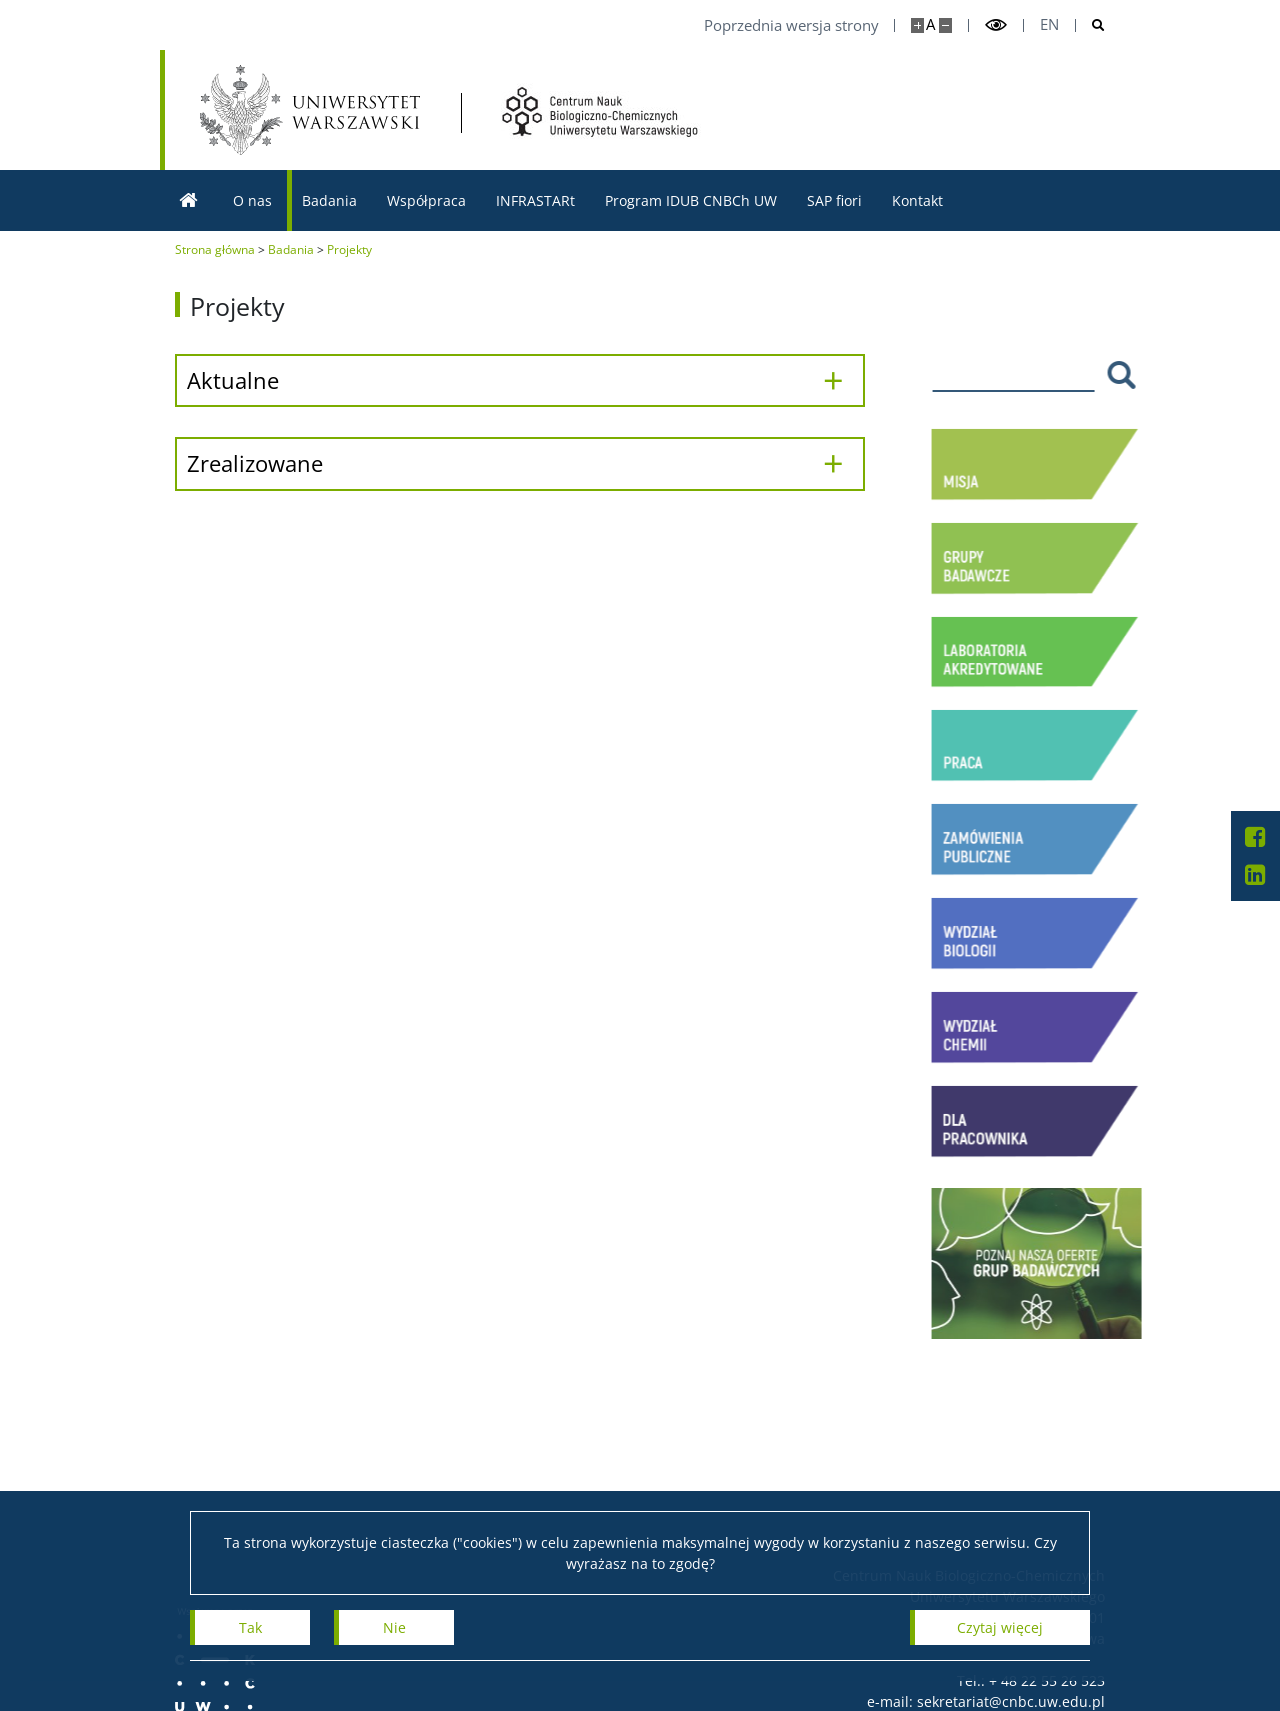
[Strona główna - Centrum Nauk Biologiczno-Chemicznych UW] (601, 112)
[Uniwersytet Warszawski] (310, 110)
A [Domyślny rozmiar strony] (930, 24)
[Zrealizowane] (520, 463)
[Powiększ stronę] (917, 25)
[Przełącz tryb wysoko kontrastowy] (996, 25)
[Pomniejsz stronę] (945, 25)
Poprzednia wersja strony (791, 25)
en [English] (1049, 24)
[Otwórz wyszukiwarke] (1090, 25)
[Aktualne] (520, 380)
